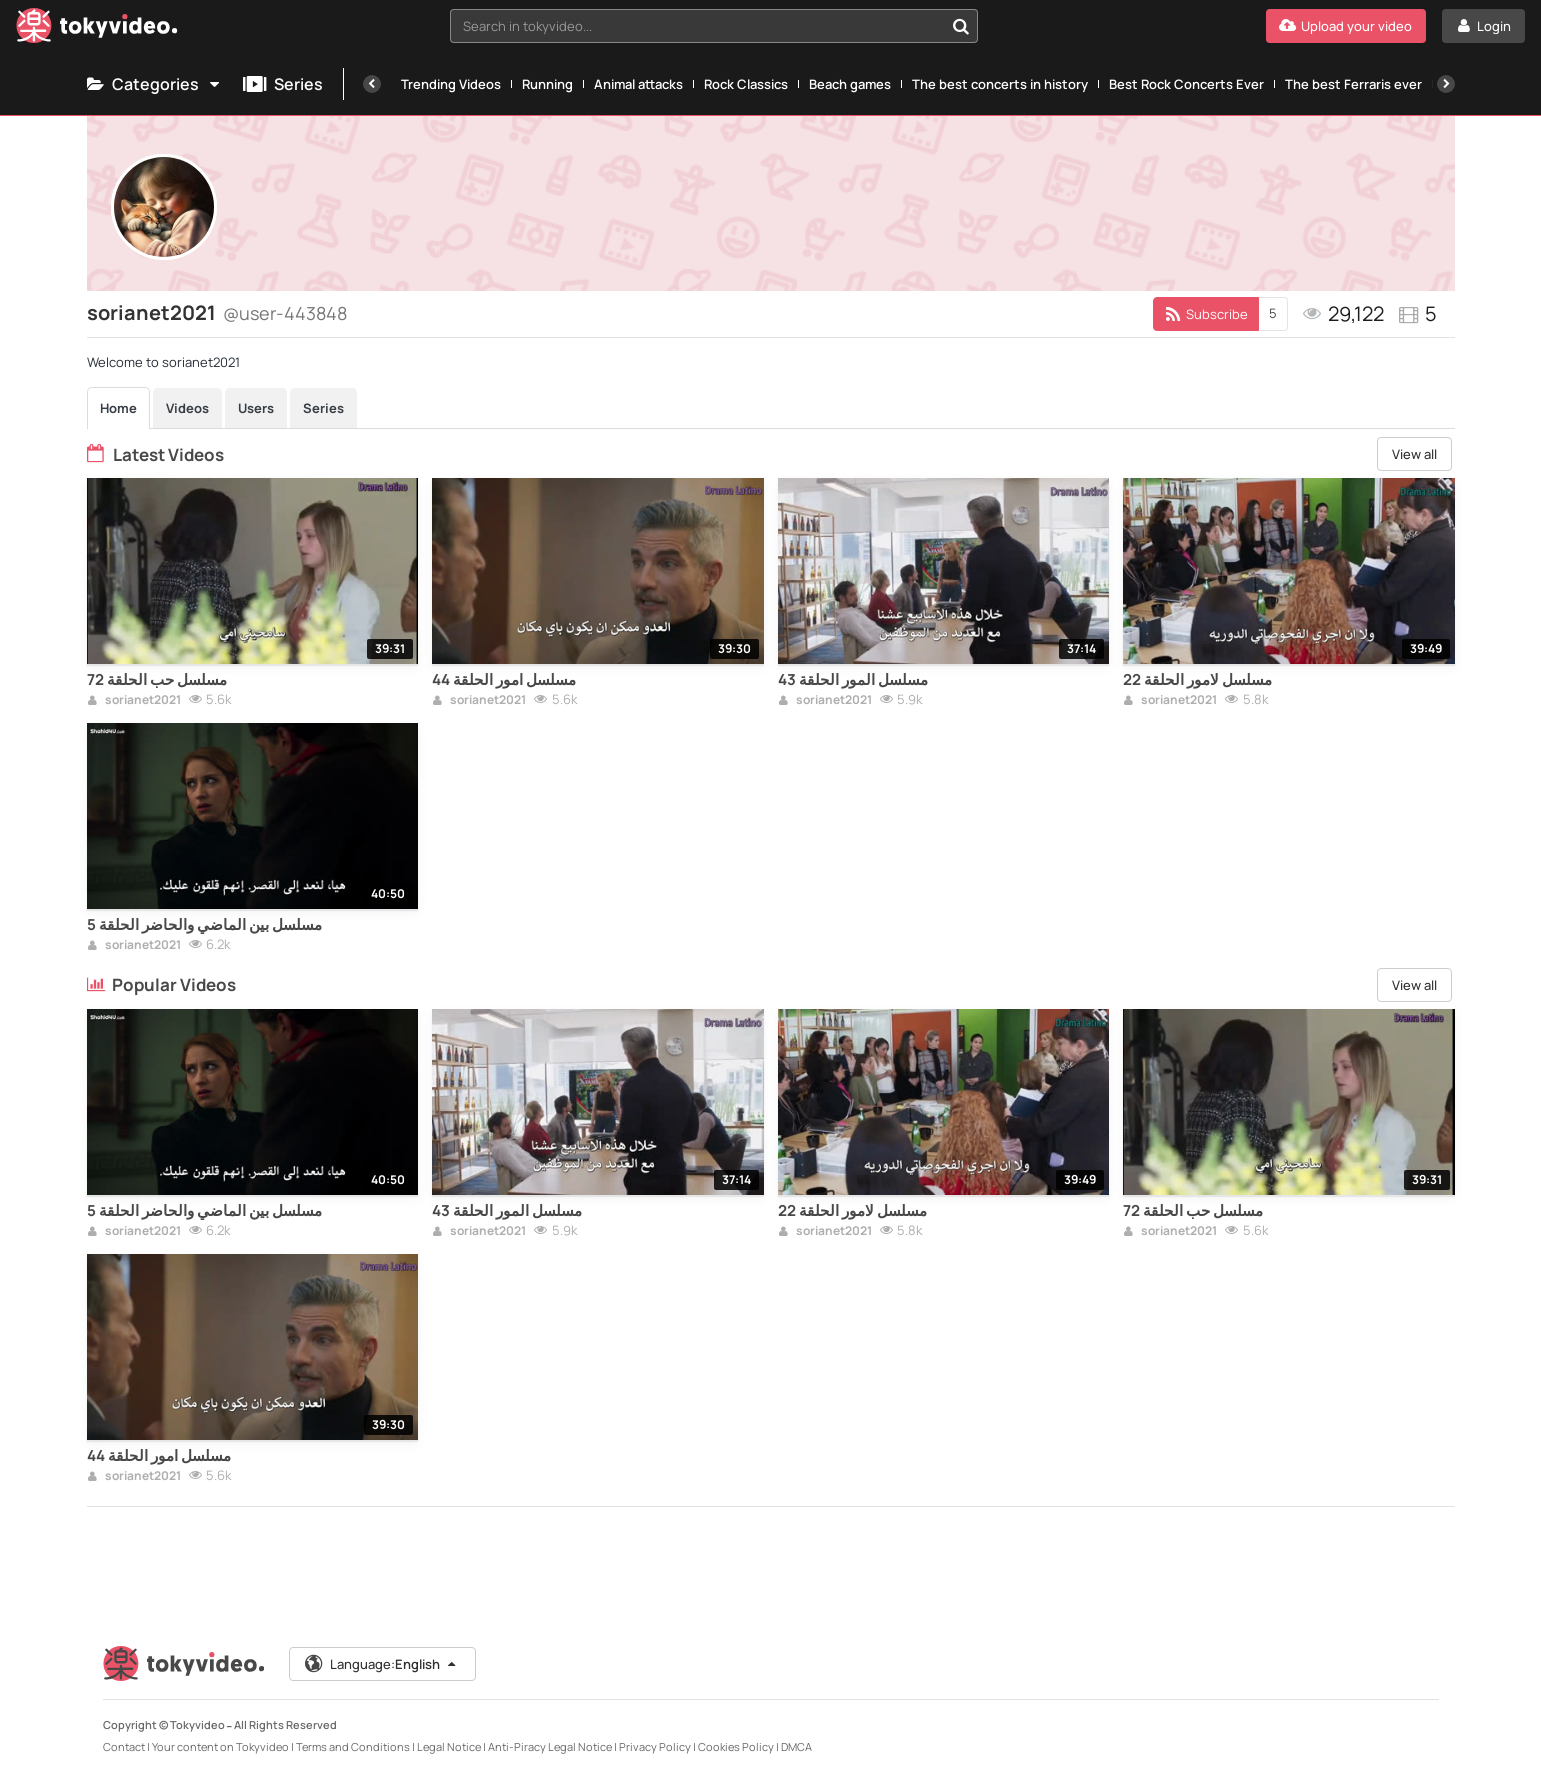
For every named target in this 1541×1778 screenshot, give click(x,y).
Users (256, 408)
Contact (124, 1746)
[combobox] (714, 26)
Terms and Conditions (353, 1746)
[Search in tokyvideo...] (961, 26)
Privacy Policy (655, 1746)
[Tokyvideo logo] (97, 29)
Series (283, 84)
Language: (381, 1664)
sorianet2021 (134, 701)
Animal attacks (638, 84)
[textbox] (697, 26)
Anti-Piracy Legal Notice (550, 1746)
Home (118, 408)
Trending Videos (451, 84)
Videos (187, 408)
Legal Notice (449, 1746)
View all (1414, 454)
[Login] (1483, 26)
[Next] (1446, 84)
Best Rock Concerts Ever (1186, 84)
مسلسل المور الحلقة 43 (853, 680)
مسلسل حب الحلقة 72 (157, 680)
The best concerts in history (1000, 84)
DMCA (796, 1746)
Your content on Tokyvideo (220, 1746)
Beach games (850, 84)
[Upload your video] (1346, 26)
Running (547, 84)
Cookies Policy (736, 1746)
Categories (155, 84)
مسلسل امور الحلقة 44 (504, 680)
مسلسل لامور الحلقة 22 (1197, 680)
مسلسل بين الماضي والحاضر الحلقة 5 (204, 925)
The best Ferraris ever (1353, 84)
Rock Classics (746, 84)
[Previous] (372, 84)
